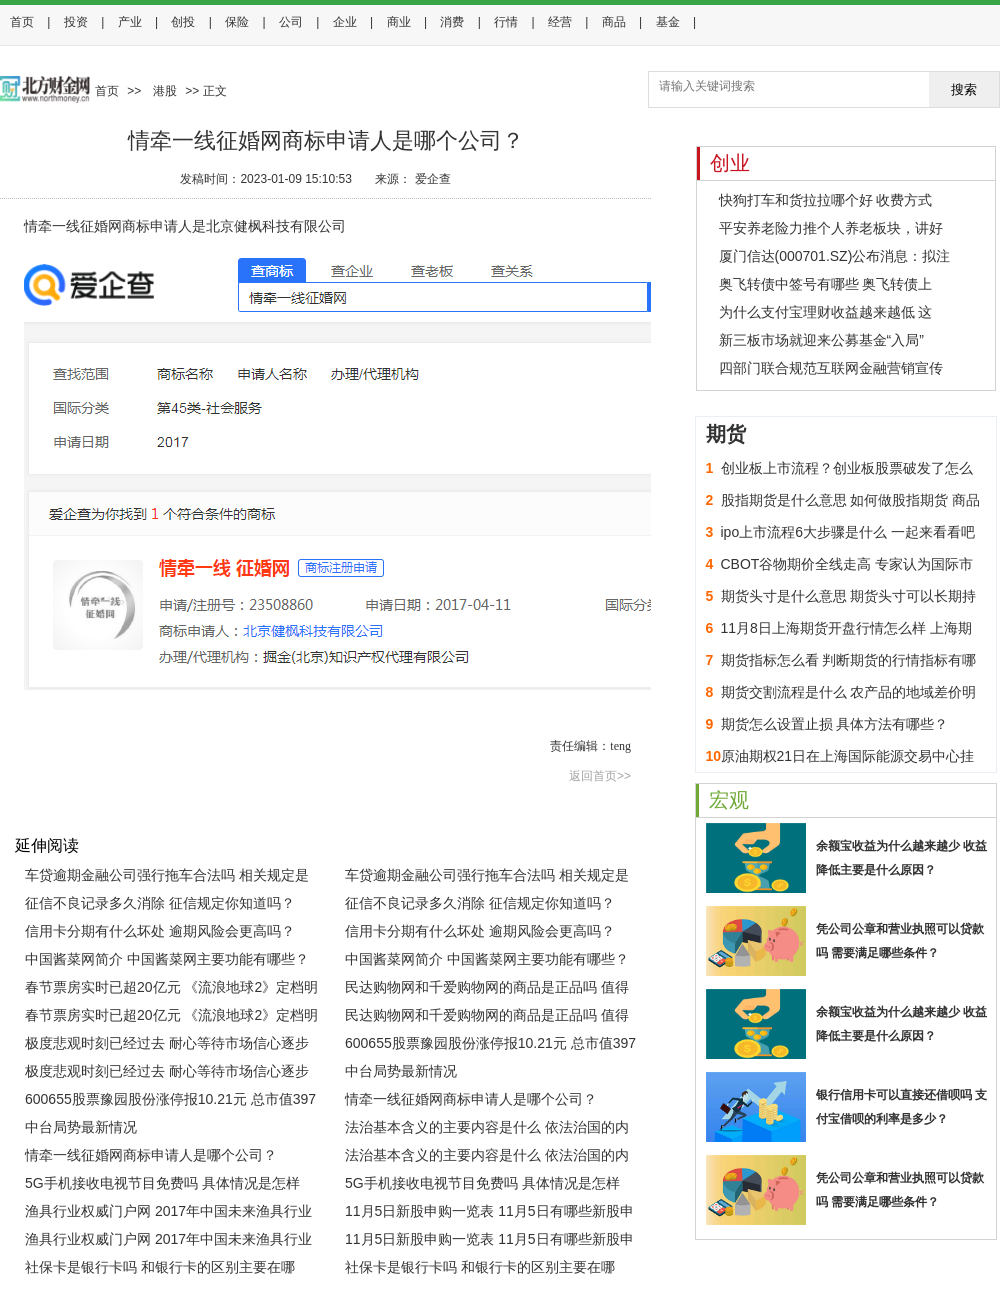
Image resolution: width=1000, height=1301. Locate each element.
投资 (76, 22)
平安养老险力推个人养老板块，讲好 (831, 228)
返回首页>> (600, 776)
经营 (560, 22)
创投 (183, 22)
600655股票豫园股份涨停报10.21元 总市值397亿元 (490, 1046)
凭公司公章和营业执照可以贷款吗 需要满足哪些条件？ (900, 941)
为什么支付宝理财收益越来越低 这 (826, 312)
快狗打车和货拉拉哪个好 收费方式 (826, 200)
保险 (237, 22)
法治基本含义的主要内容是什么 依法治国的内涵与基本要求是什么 (487, 1130)
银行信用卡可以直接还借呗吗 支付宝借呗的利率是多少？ (901, 1107)
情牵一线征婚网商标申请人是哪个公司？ (471, 1099)
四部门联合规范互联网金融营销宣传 (831, 368)
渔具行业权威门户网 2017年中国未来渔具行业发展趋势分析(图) (168, 1214)
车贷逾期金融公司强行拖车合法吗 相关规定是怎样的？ (167, 878)
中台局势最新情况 (401, 1071)
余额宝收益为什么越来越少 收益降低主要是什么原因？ (901, 858)
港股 (165, 91)
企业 (345, 22)
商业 (399, 22)
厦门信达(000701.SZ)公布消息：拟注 (835, 256)
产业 (130, 22)
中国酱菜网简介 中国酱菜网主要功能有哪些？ (167, 959)
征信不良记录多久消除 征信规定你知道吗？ (160, 903)
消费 (452, 22)
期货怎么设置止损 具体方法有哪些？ (835, 724)
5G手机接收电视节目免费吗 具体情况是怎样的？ (162, 1186)
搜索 (964, 89)
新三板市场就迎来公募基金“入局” (821, 340)
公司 (291, 22)
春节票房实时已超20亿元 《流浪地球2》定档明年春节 (171, 990)
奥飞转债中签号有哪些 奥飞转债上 (826, 284)
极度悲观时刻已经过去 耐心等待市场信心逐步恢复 (167, 1046)
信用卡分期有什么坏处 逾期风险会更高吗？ (160, 931)
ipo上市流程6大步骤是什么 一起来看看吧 (848, 532)
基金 (668, 22)
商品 (614, 22)
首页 (22, 22)
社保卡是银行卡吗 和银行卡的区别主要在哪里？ (160, 1270)
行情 (506, 22)
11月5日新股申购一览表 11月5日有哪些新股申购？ (489, 1214)
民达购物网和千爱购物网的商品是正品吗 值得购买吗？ (487, 990)
